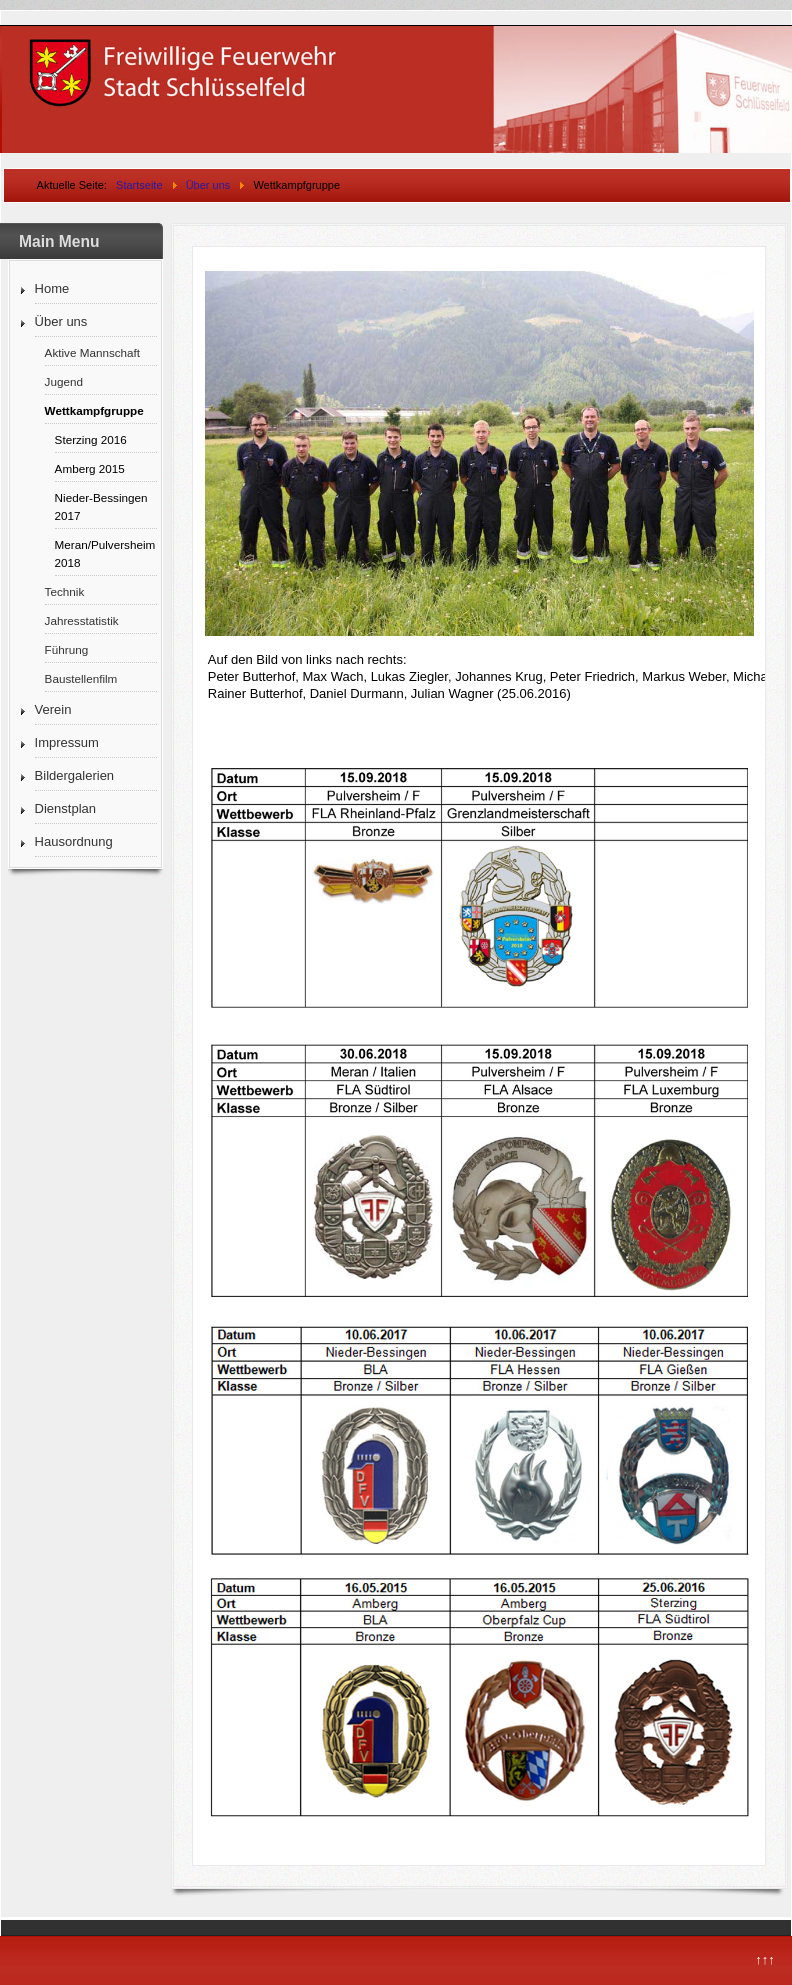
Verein (53, 709)
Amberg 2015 (90, 468)
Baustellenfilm (81, 678)
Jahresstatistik (82, 620)
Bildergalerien (75, 775)
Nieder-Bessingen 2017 (101, 506)
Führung (67, 649)
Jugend (64, 381)
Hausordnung (74, 841)
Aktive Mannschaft (93, 352)
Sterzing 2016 (91, 439)
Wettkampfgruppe (94, 410)
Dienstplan (65, 808)
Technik (65, 591)
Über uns (61, 321)
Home (52, 288)
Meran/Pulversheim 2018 (105, 553)
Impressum (67, 742)
